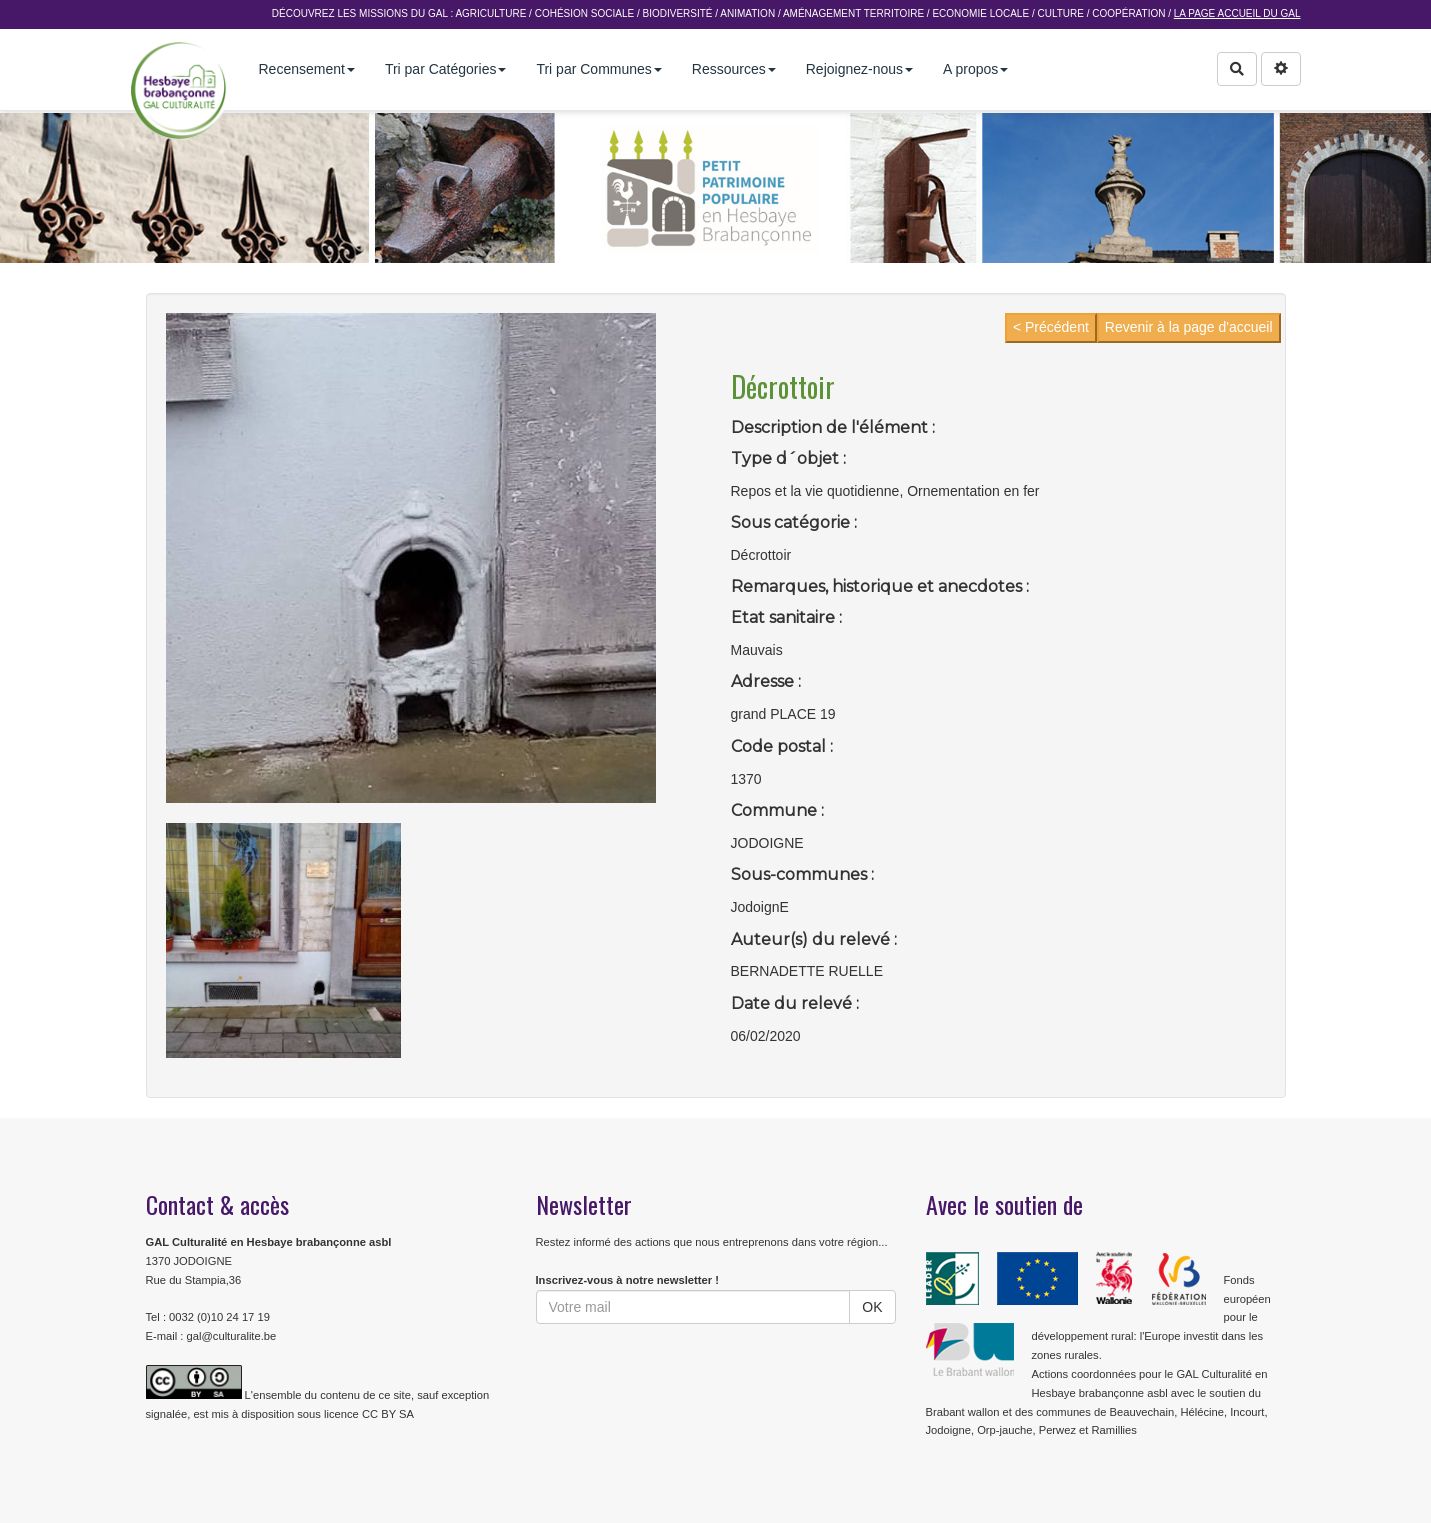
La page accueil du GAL (1237, 13)
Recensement (307, 69)
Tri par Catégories (446, 69)
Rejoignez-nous (859, 69)
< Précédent (1051, 327)
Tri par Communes (598, 69)
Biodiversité (677, 13)
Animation (747, 13)
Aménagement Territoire (853, 13)
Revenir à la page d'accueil (1189, 327)
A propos (975, 69)
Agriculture (490, 13)
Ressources (734, 69)
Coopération (1128, 13)
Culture (1060, 13)
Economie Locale (980, 13)
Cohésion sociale (584, 13)
